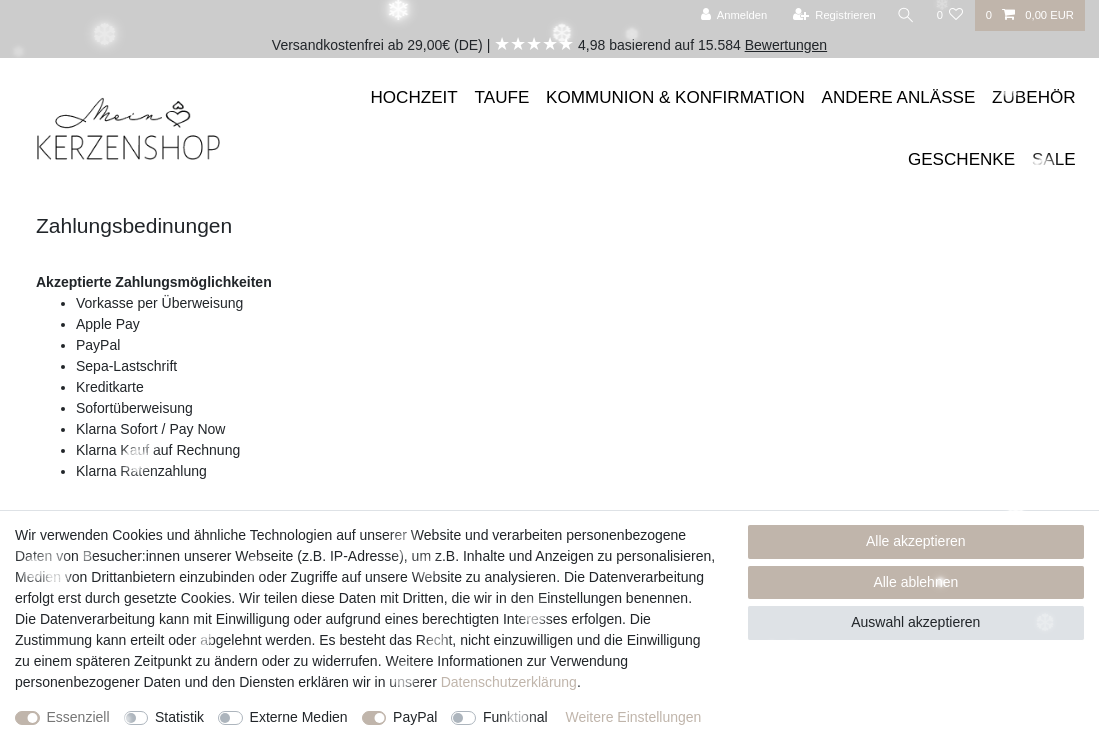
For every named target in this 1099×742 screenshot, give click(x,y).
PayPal (415, 717)
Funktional (515, 717)
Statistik (179, 717)
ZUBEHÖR (1034, 97)
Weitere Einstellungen (633, 717)
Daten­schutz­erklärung (509, 682)
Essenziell (78, 717)
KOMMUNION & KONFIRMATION (675, 97)
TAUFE (502, 97)
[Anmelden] (732, 15)
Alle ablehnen (915, 582)
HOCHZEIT (414, 97)
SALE (1054, 159)
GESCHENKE (961, 159)
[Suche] (905, 15)
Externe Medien (299, 717)
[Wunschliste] (949, 15)
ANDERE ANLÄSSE (899, 97)
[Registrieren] (832, 15)
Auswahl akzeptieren (915, 622)
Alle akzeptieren (916, 541)
